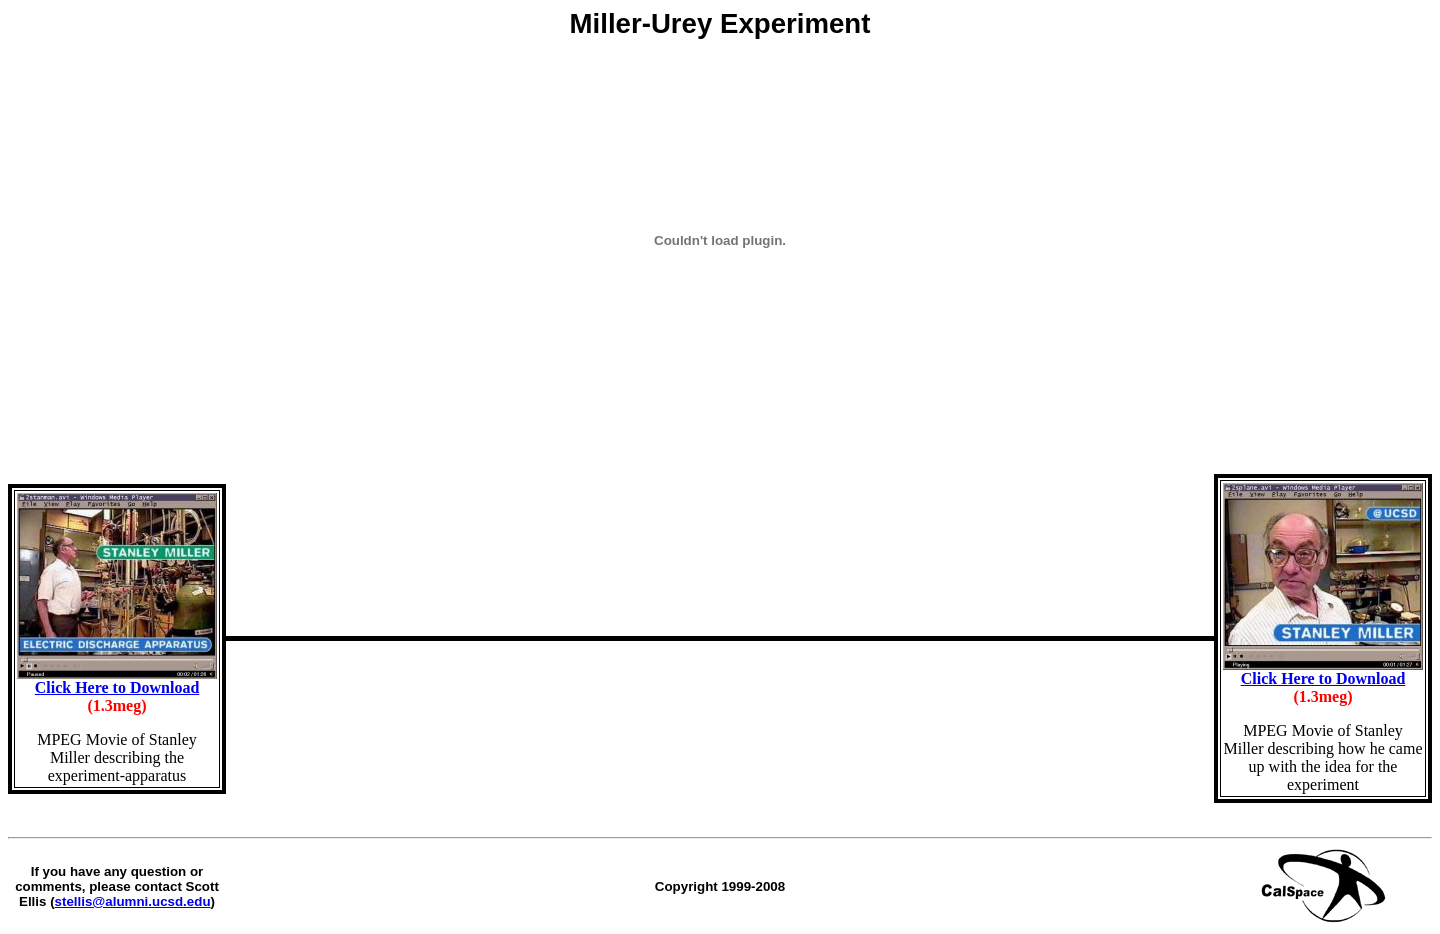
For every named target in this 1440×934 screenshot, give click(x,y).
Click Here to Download (117, 687)
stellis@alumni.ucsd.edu (133, 901)
